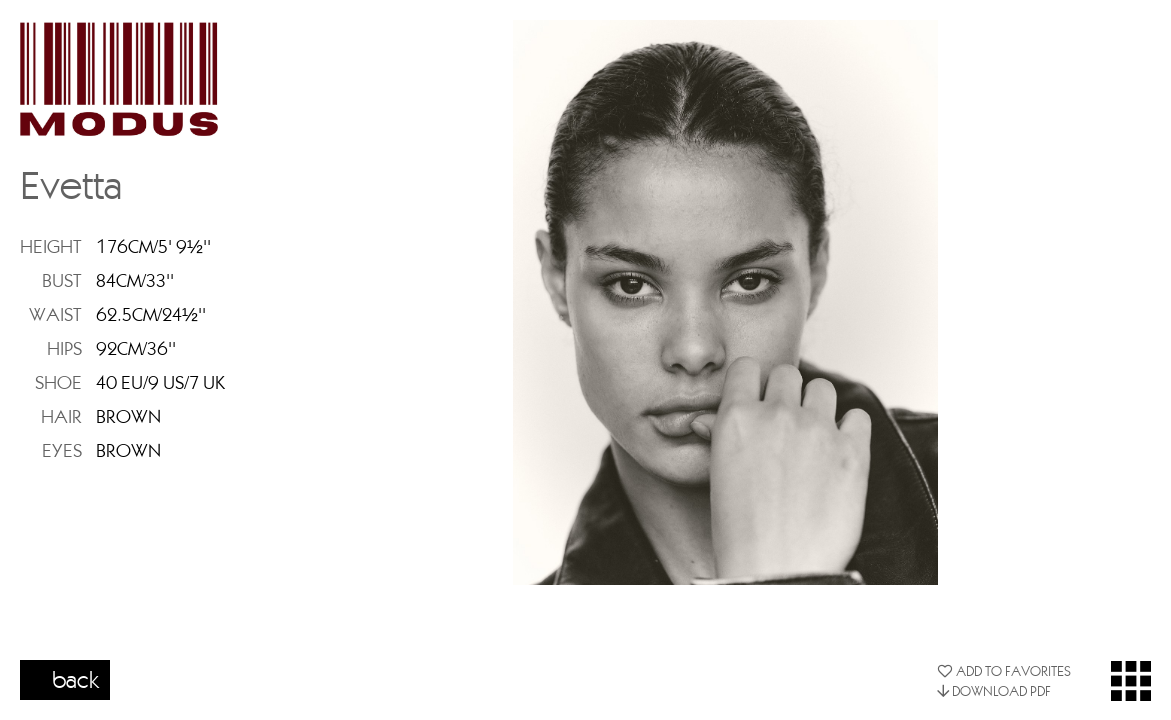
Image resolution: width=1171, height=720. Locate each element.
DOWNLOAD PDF (994, 691)
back (76, 679)
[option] (725, 302)
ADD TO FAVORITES (1004, 671)
